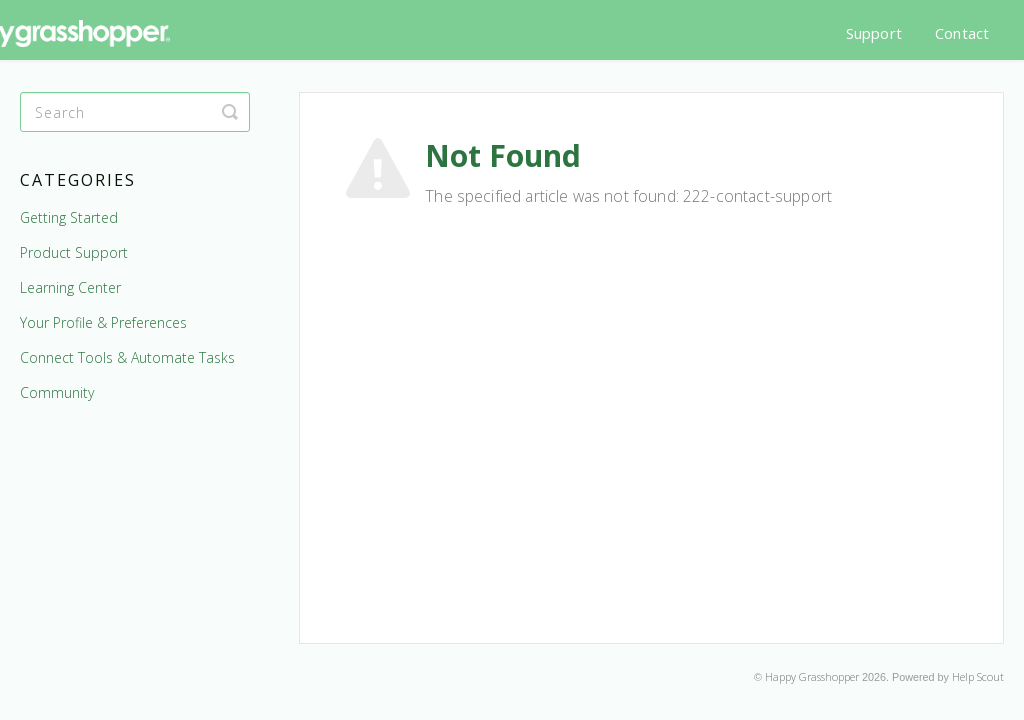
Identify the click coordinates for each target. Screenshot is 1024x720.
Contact (962, 33)
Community (57, 392)
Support (874, 33)
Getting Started (69, 217)
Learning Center (70, 287)
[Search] (135, 112)
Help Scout (978, 676)
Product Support (74, 252)
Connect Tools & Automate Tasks (127, 357)
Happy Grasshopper (812, 676)
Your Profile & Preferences (103, 322)
